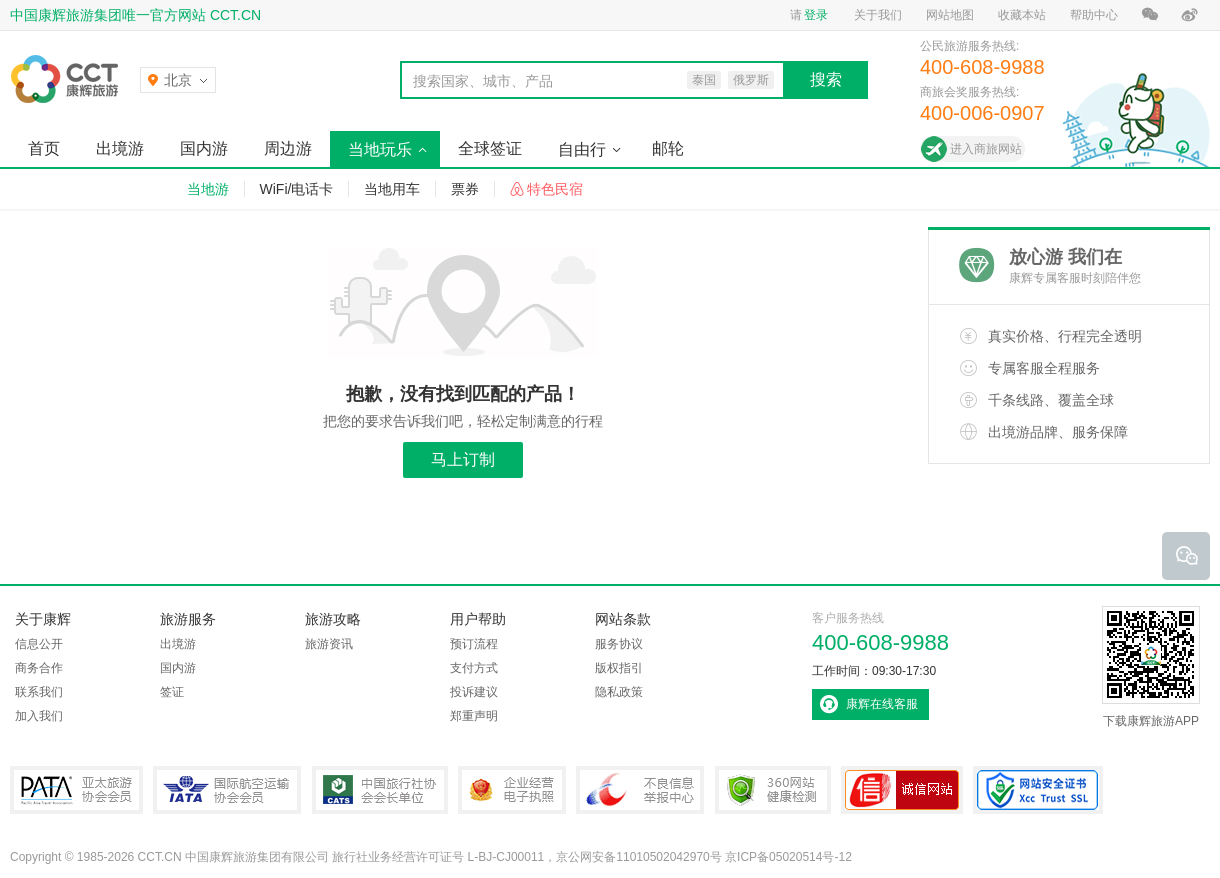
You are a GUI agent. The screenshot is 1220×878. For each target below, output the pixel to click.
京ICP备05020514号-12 (788, 857)
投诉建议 (474, 692)
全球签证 (490, 148)
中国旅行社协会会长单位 (380, 790)
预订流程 (474, 644)
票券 (465, 189)
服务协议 (619, 644)
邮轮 (668, 148)
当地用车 (392, 189)
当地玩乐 (380, 149)
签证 (172, 692)
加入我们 (39, 716)
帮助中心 (1094, 15)
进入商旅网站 (986, 149)
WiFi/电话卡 (297, 189)
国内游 (204, 148)
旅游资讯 (329, 644)
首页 (44, 148)
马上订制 (463, 459)
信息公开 (39, 644)
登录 (816, 15)
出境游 (120, 148)
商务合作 (39, 668)
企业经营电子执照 (512, 790)
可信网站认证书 (902, 790)
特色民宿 (555, 189)
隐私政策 (619, 692)
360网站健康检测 (773, 790)
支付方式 (474, 668)
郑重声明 (474, 716)
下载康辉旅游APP (1151, 667)
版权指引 (619, 668)
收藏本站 (1022, 15)
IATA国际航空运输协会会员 (227, 790)
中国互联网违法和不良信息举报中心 (640, 790)
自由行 (582, 149)
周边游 (288, 148)
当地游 (208, 189)
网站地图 (950, 15)
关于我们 (878, 15)
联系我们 (39, 692)
